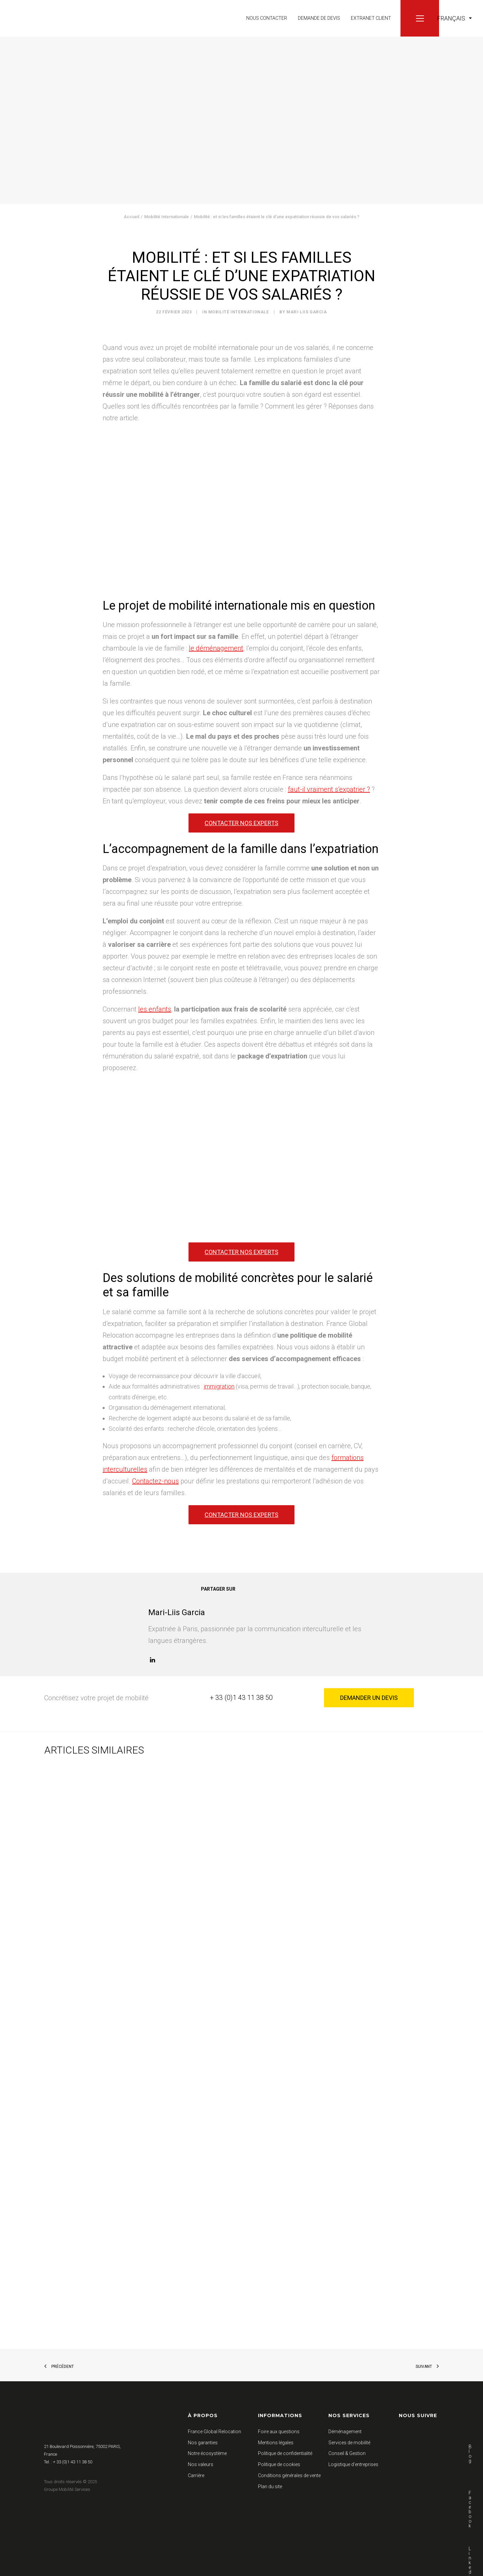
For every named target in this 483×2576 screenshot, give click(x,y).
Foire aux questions (279, 2431)
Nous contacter (266, 18)
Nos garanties (203, 2442)
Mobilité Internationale (166, 216)
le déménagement (216, 648)
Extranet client (371, 18)
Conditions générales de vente (289, 2475)
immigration (219, 1386)
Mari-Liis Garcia (306, 312)
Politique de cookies (279, 2464)
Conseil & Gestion (347, 2453)
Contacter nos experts (241, 822)
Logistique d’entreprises (353, 2464)
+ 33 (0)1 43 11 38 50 (241, 1698)
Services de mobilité (349, 2442)
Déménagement (345, 2431)
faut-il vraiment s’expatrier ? (329, 789)
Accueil (131, 216)
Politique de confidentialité (285, 2453)
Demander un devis (369, 1697)
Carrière (196, 2475)
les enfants (154, 1009)
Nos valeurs (200, 2464)
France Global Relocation (214, 2431)
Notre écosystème (207, 2453)
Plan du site (270, 2486)
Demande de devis (319, 18)
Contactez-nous (155, 1481)
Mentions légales (275, 2442)
